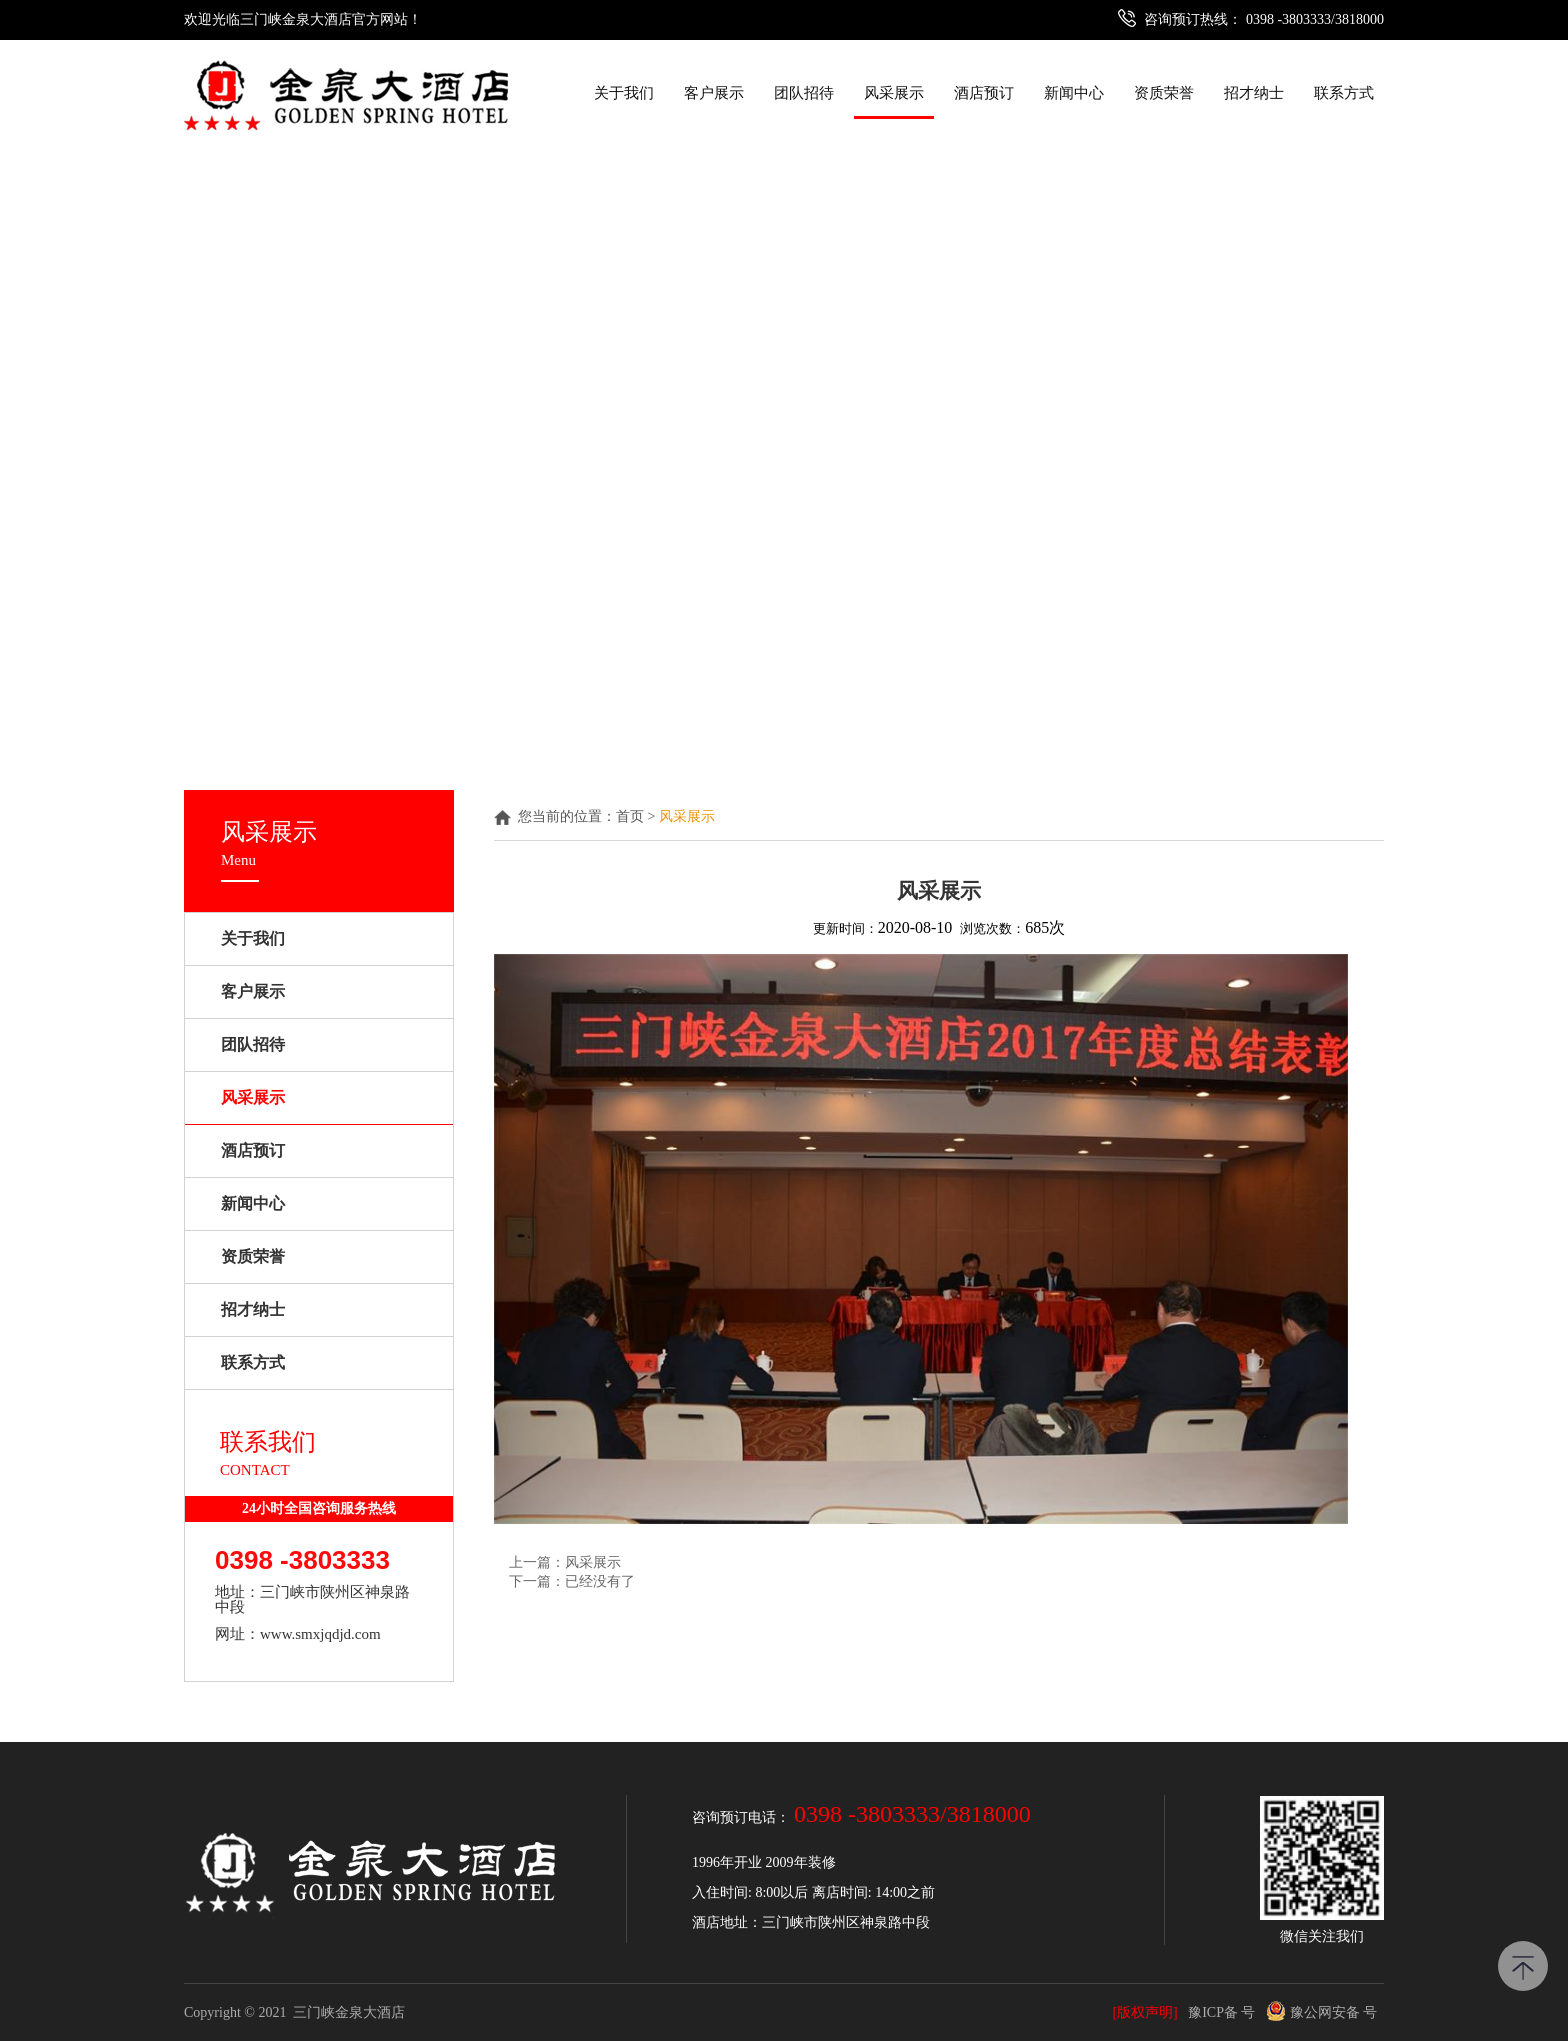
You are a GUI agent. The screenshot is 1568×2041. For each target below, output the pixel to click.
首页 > (637, 817)
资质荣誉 (1164, 93)
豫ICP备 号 (1221, 2012)
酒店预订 (984, 93)
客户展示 (714, 93)
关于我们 (624, 93)
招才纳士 (1254, 93)
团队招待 (804, 93)
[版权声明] (1144, 2012)
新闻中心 (1074, 93)
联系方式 (1344, 93)
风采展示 (894, 93)
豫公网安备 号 (1321, 2012)
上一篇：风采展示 (565, 1562)
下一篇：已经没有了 (572, 1581)
